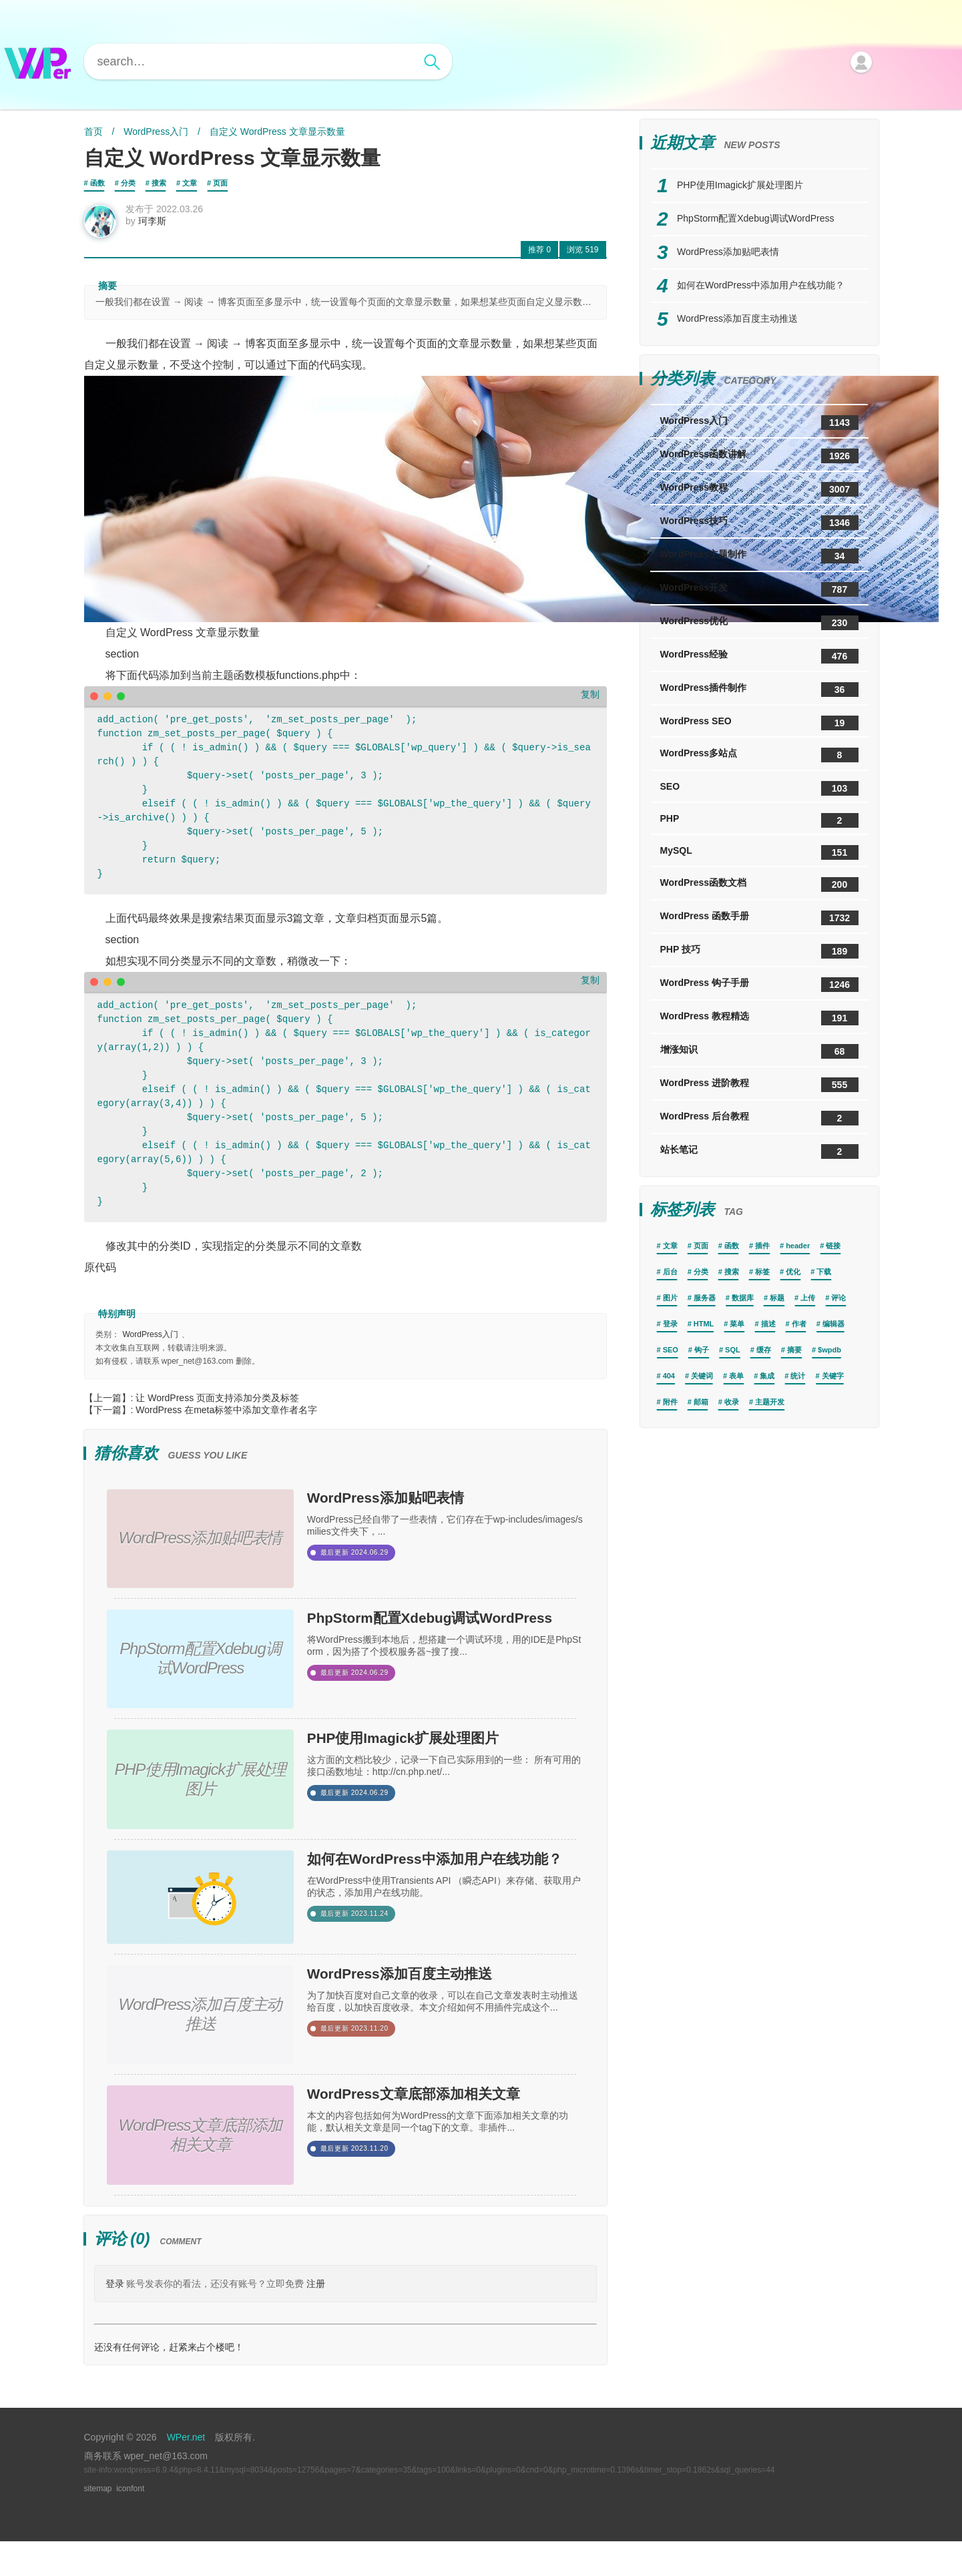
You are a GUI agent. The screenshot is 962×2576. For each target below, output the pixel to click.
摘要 (794, 1350)
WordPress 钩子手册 (759, 984)
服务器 (705, 1298)
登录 (114, 2318)
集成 (767, 1376)
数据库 (743, 1298)
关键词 (702, 1376)
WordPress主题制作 (759, 556)
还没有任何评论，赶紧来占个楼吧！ (169, 2381)
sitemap (98, 2523)
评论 (838, 1298)
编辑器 (833, 1324)
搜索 (159, 183)
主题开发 (769, 1402)
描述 (768, 1324)
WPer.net (186, 2472)
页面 (220, 183)
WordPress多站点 (759, 755)
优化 (793, 1272)
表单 (736, 1376)
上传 (807, 1298)
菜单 (737, 1324)
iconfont (130, 2523)
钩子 (701, 1350)
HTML (704, 1324)
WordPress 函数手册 (759, 918)
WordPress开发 (759, 589)
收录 (731, 1402)
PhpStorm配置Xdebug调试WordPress (441, 1645)
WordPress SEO (759, 723)
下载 (823, 1272)
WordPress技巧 (759, 522)
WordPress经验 (759, 656)
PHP (759, 820)
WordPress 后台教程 (759, 1118)
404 (669, 1376)
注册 (315, 2318)
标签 (762, 1272)
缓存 (763, 1350)
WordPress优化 (759, 622)
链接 (833, 1246)
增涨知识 (759, 1051)
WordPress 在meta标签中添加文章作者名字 (226, 1418)
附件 (670, 1402)
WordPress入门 (156, 131)
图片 (670, 1298)
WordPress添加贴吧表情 (420, 1511)
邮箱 (701, 1402)
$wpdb (829, 1350)
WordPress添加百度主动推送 (440, 2006)
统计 (797, 1376)
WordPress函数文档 (759, 884)
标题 (777, 1298)
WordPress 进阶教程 (759, 1084)
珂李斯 (161, 229)
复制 (590, 703)
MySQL (759, 852)
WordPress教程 (759, 489)
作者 (799, 1324)
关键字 (833, 1376)
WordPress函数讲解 (759, 456)
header (798, 1246)
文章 (189, 183)
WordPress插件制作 (759, 689)
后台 (670, 1272)
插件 (762, 1246)
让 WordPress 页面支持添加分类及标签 (217, 1406)
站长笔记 (759, 1151)
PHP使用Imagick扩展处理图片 (445, 1759)
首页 (93, 131)
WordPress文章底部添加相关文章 (440, 2140)
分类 (128, 183)
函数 (97, 183)
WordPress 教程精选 (759, 1018)
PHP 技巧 (759, 951)
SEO (759, 788)
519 (582, 258)
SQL (732, 1350)
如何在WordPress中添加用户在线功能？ (440, 1892)
